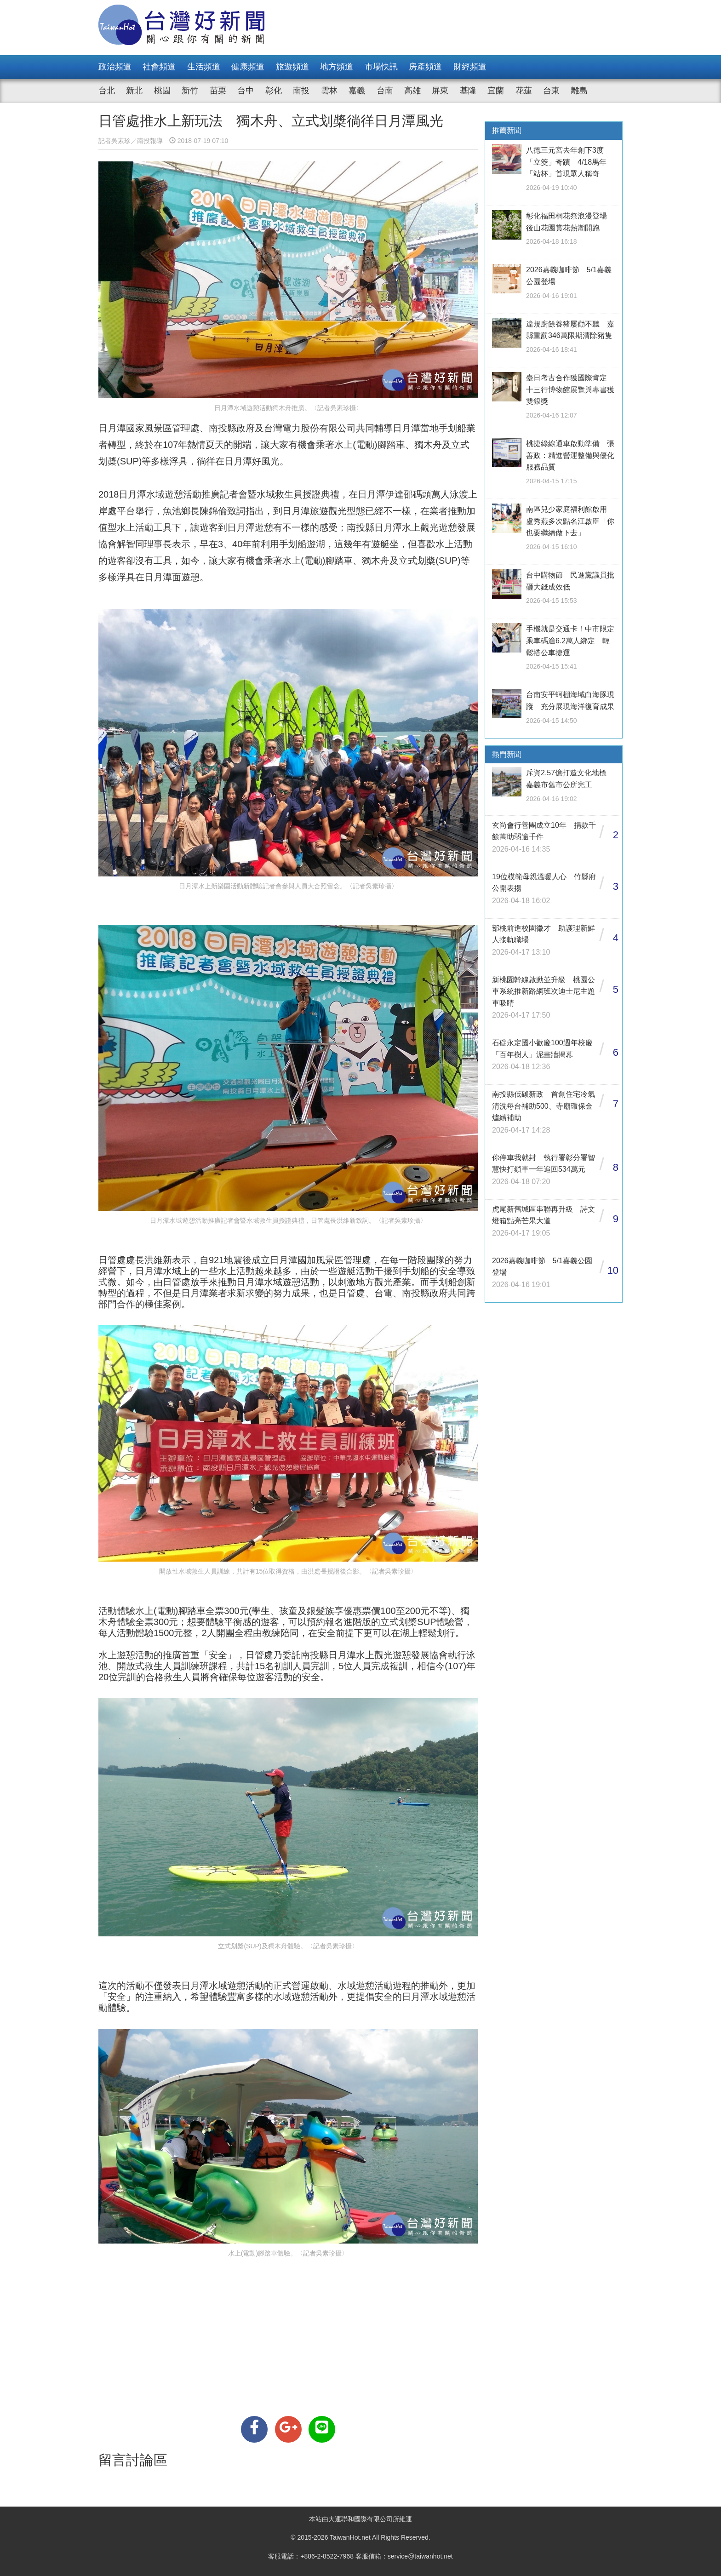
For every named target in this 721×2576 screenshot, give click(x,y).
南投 (301, 90)
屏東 (440, 90)
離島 (579, 90)
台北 (106, 90)
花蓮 (523, 90)
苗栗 (218, 90)
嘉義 (357, 90)
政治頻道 (115, 66)
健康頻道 (247, 66)
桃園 (162, 90)
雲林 (329, 90)
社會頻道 (159, 66)
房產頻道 (425, 66)
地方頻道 (336, 66)
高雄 (412, 90)
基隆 (468, 90)
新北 (134, 90)
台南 (385, 90)
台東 (551, 90)
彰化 (273, 90)
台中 (245, 90)
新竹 (190, 90)
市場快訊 (381, 66)
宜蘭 (495, 90)
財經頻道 (469, 66)
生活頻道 (203, 66)
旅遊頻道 (292, 66)
